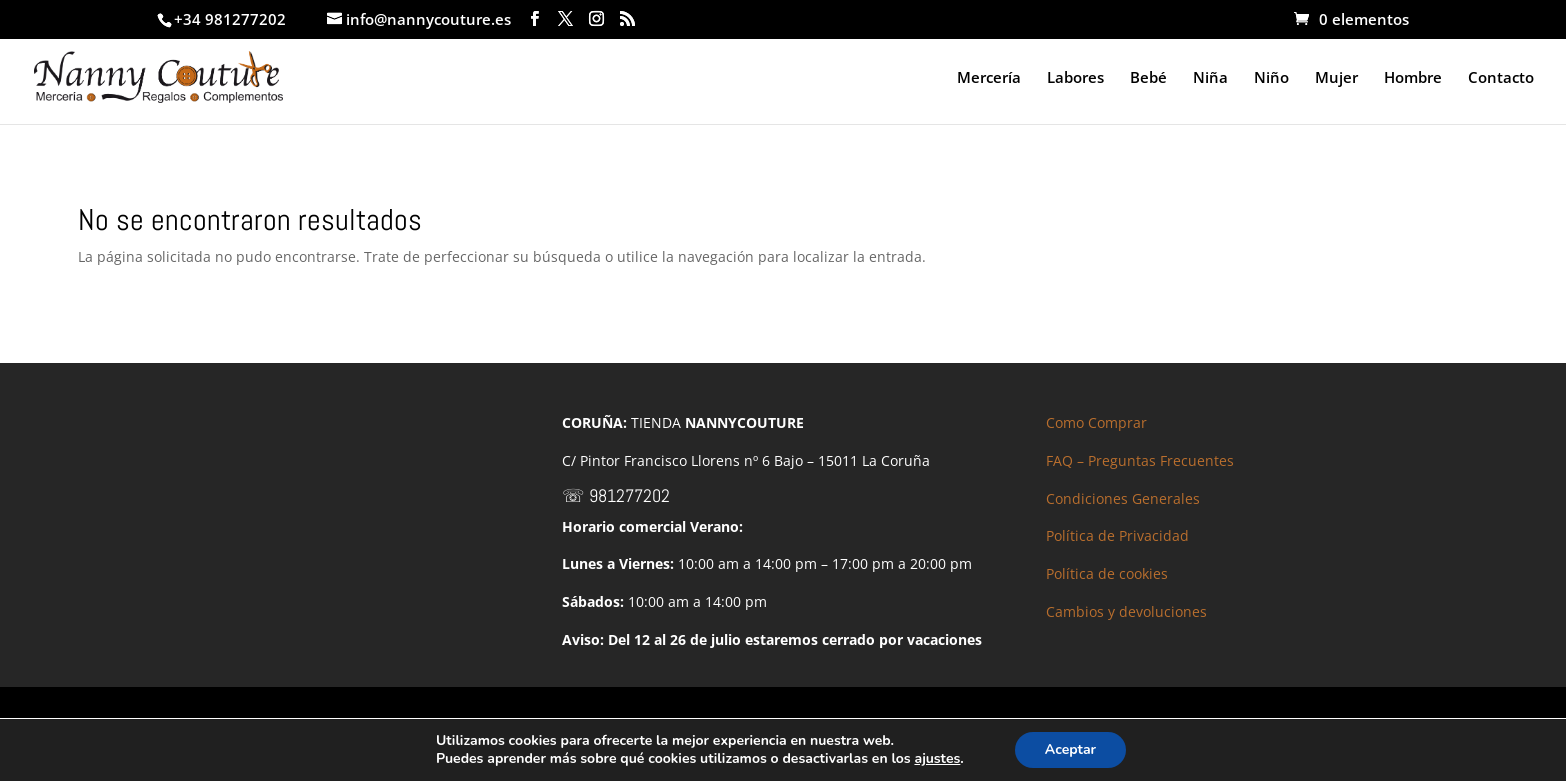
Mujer (1336, 78)
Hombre (1413, 78)
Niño (1271, 78)
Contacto (1501, 78)
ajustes (937, 759)
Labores (1075, 78)
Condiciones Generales (1123, 498)
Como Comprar (1096, 422)
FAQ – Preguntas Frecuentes (1140, 460)
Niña (1210, 78)
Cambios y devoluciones (1126, 611)
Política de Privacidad (1117, 535)
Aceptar (1070, 749)
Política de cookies (1107, 573)
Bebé (1148, 78)
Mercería (989, 78)
